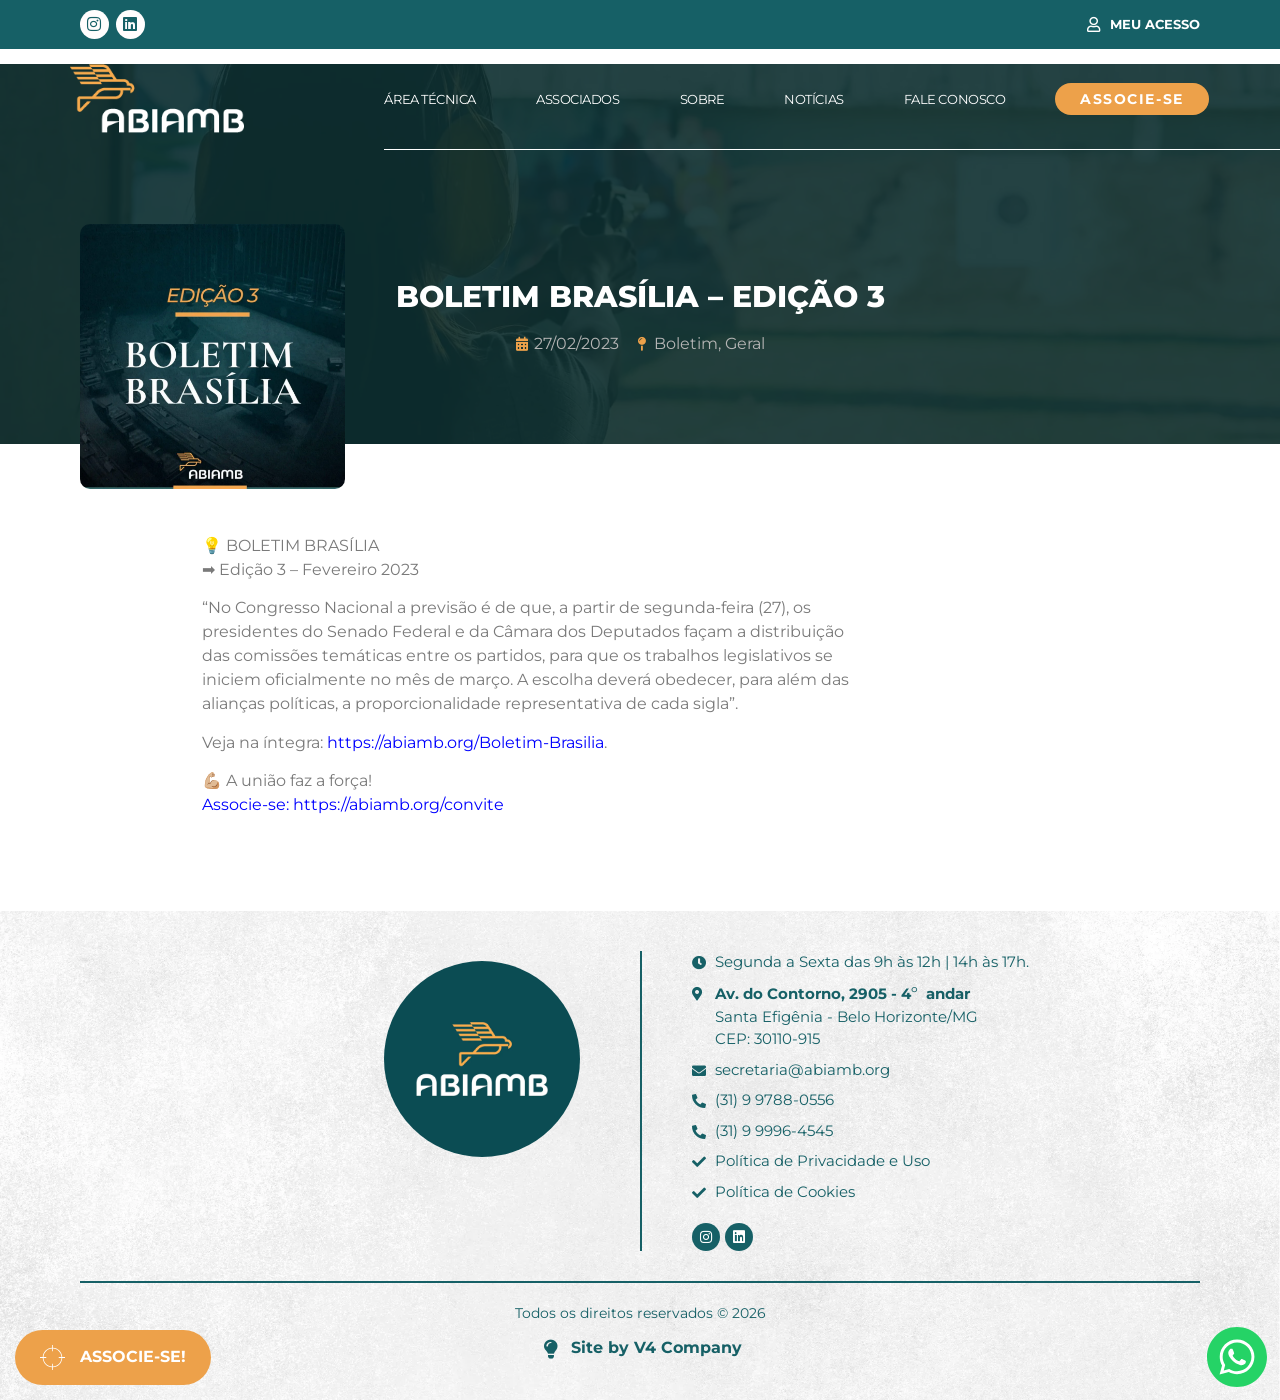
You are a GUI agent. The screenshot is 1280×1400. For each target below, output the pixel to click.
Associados (578, 99)
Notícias (813, 99)
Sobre (702, 99)
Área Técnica (430, 99)
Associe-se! (113, 1357)
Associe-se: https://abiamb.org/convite (353, 804)
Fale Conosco (955, 99)
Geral (745, 343)
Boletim (686, 343)
